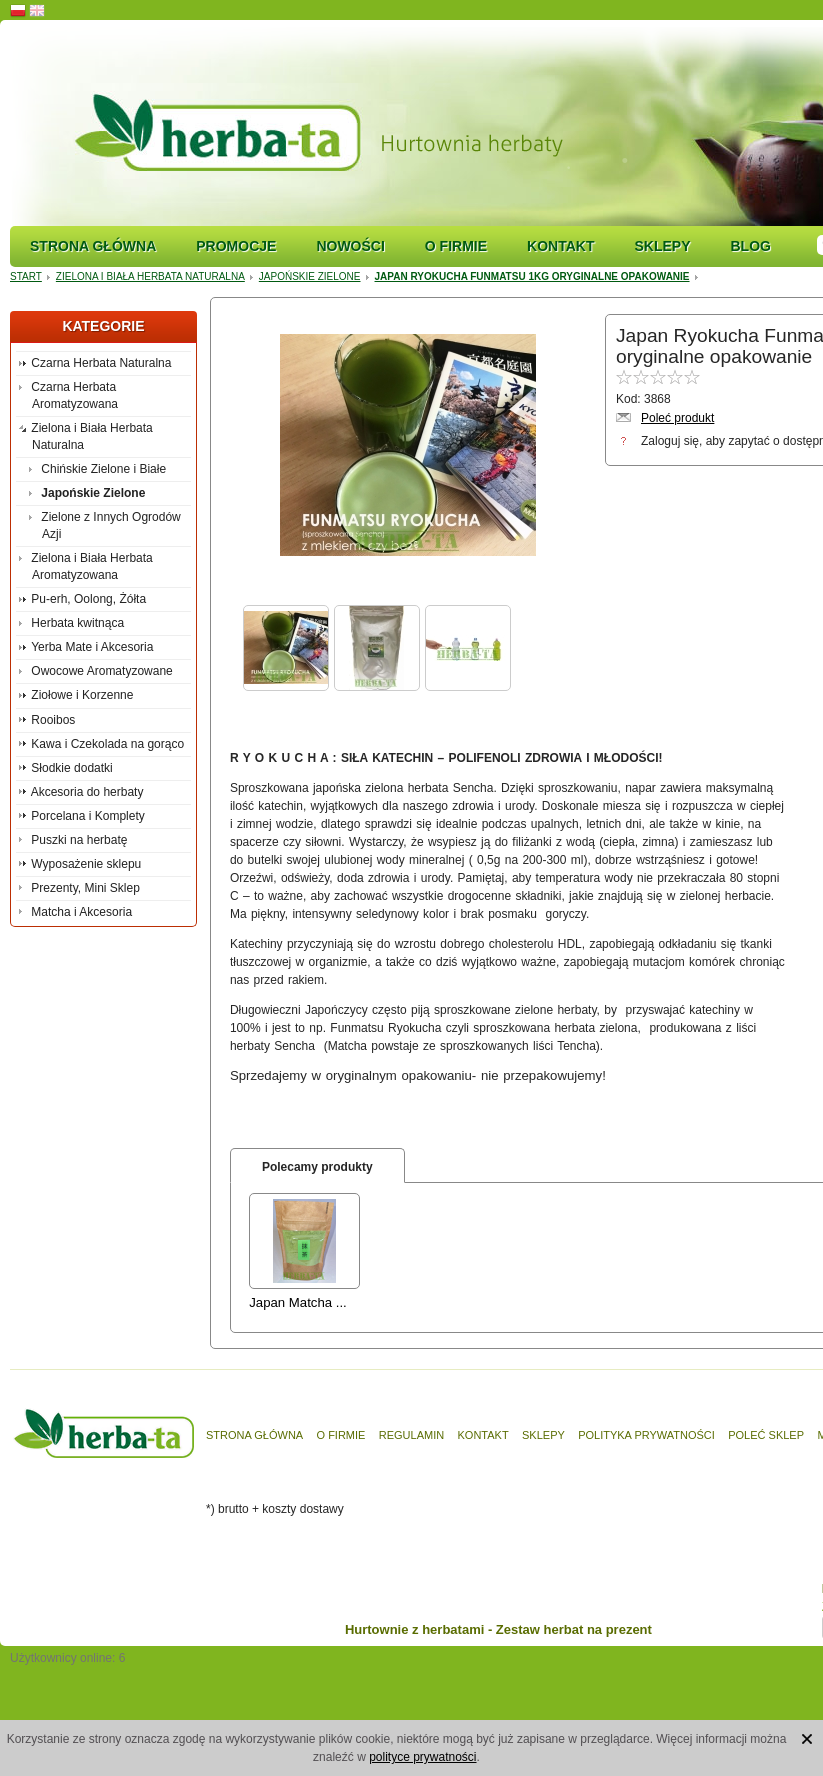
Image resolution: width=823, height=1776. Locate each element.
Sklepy (662, 246)
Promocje (236, 246)
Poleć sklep (766, 1435)
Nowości (350, 246)
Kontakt (560, 246)
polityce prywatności (422, 1757)
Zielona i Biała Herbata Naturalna (150, 276)
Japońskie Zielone (310, 276)
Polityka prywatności (646, 1435)
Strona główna (93, 246)
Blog (750, 246)
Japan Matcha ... (298, 1302)
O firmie (456, 246)
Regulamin (411, 1435)
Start (26, 276)
